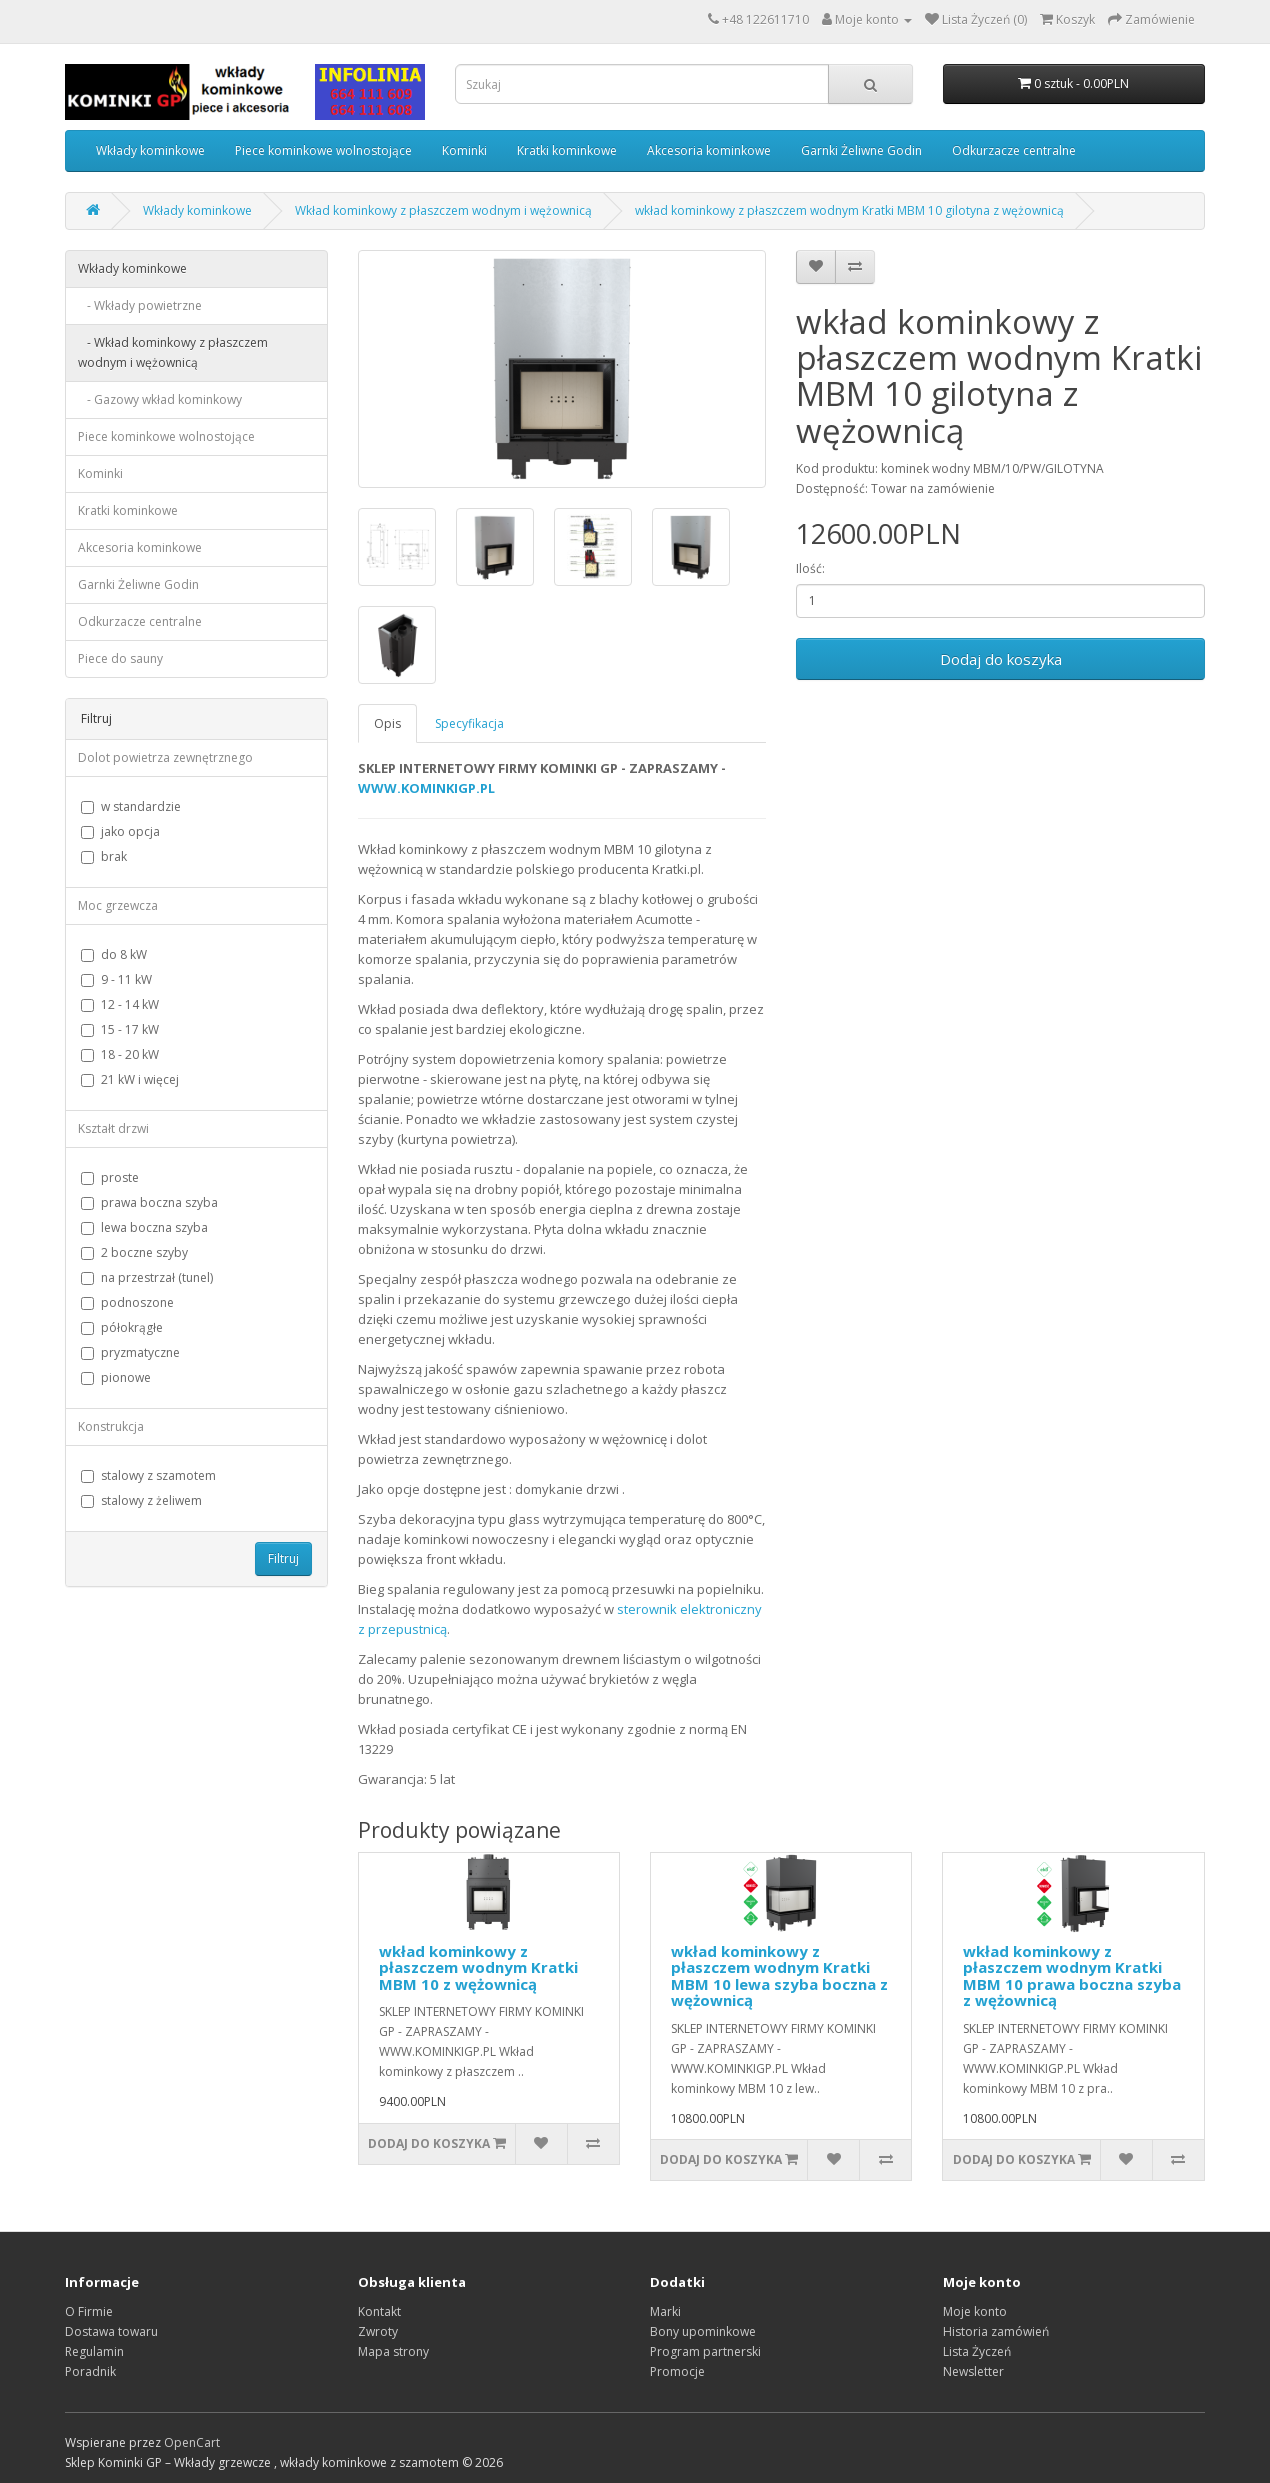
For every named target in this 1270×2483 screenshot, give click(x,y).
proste (110, 1177)
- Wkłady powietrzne (140, 305)
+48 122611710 (765, 19)
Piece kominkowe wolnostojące (323, 150)
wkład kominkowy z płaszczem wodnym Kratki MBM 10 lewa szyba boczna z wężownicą (779, 1976)
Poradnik (90, 2371)
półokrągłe (122, 1327)
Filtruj (283, 1558)
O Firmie (89, 2311)
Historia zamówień (996, 2331)
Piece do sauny (120, 658)
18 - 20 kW (120, 1054)
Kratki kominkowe (567, 150)
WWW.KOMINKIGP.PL (426, 788)
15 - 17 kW (120, 1029)
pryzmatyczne (130, 1352)
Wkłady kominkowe (150, 150)
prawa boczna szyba (149, 1202)
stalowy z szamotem (148, 1475)
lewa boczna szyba (144, 1227)
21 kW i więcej (130, 1079)
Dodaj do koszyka (1001, 659)
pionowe (116, 1377)
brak (104, 856)
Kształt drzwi (113, 1128)
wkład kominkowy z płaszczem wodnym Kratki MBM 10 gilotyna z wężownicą (849, 210)
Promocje (677, 2371)
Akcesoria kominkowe (709, 150)
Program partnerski (705, 2351)
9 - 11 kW (116, 979)
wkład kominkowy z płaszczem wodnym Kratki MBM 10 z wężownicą (478, 1967)
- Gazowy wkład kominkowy (160, 399)
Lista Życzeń (977, 2351)
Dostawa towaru (111, 2331)
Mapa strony (393, 2351)
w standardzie (131, 806)
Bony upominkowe (703, 2331)
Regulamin (94, 2351)
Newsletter (973, 2371)
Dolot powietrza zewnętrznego (165, 757)
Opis (387, 723)
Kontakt (379, 2311)
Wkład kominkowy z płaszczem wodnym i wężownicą (443, 210)
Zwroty (378, 2331)
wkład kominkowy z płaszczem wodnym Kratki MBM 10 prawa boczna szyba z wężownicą (1072, 1976)
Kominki (464, 150)
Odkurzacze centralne (1014, 150)
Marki (665, 2311)
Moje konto (975, 2311)
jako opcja (120, 831)
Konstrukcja (111, 1426)
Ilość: (810, 568)
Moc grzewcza (118, 905)
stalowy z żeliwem (141, 1500)
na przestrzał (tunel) (147, 1277)
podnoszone (127, 1302)
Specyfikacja (469, 723)
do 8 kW (114, 954)
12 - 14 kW (120, 1004)
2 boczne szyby (134, 1252)
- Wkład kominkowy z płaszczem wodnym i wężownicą (173, 352)
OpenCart (192, 2442)
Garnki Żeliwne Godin (861, 150)
